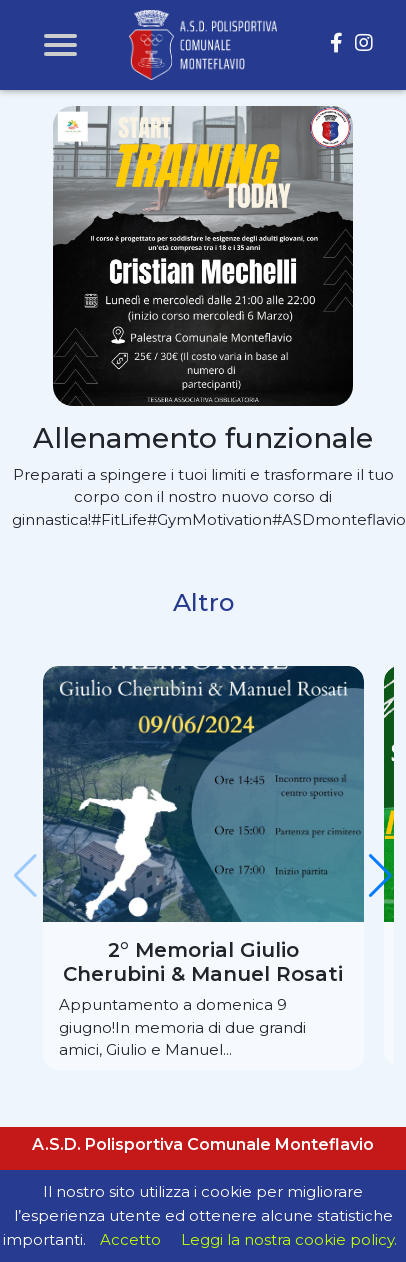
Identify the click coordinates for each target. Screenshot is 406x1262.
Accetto (130, 1239)
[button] (380, 876)
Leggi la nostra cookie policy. (289, 1239)
